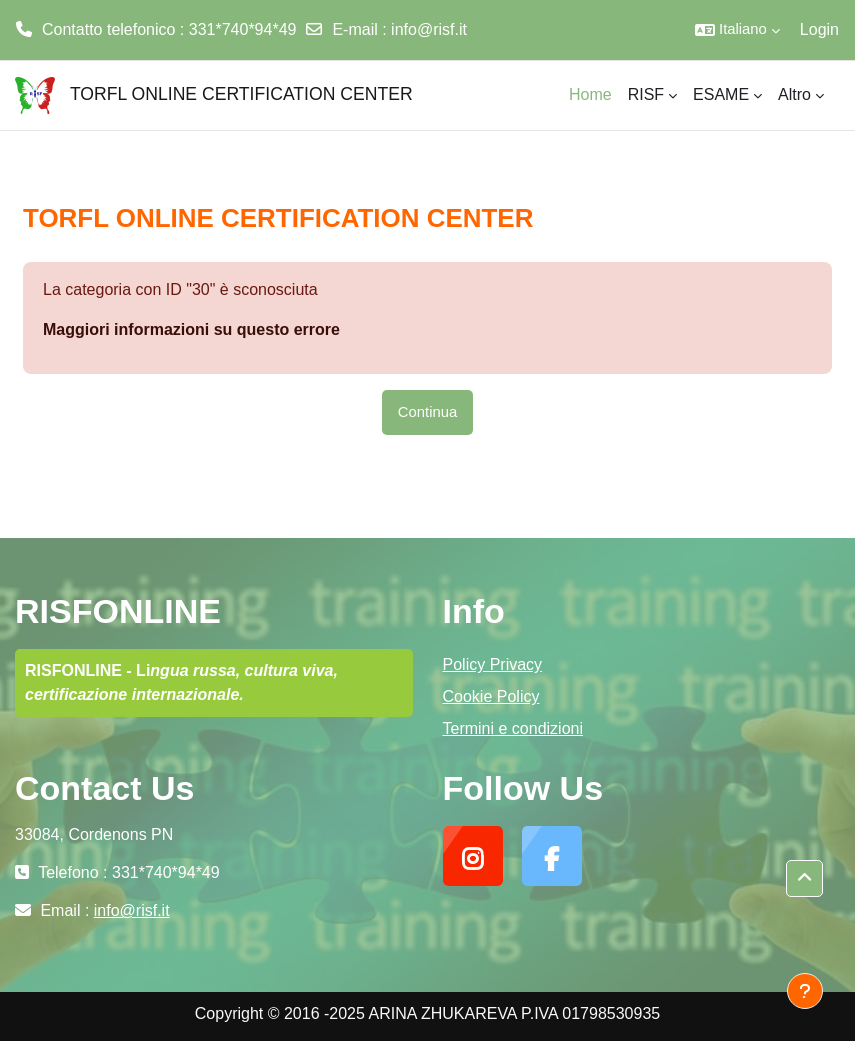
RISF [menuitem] (646, 94)
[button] (737, 30)
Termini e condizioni (513, 728)
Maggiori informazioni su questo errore (191, 329)
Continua (427, 412)
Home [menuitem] (590, 94)
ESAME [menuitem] (721, 94)
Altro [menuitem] (794, 94)
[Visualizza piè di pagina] (805, 991)
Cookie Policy (491, 696)
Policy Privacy (493, 664)
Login (819, 29)
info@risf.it (429, 29)
